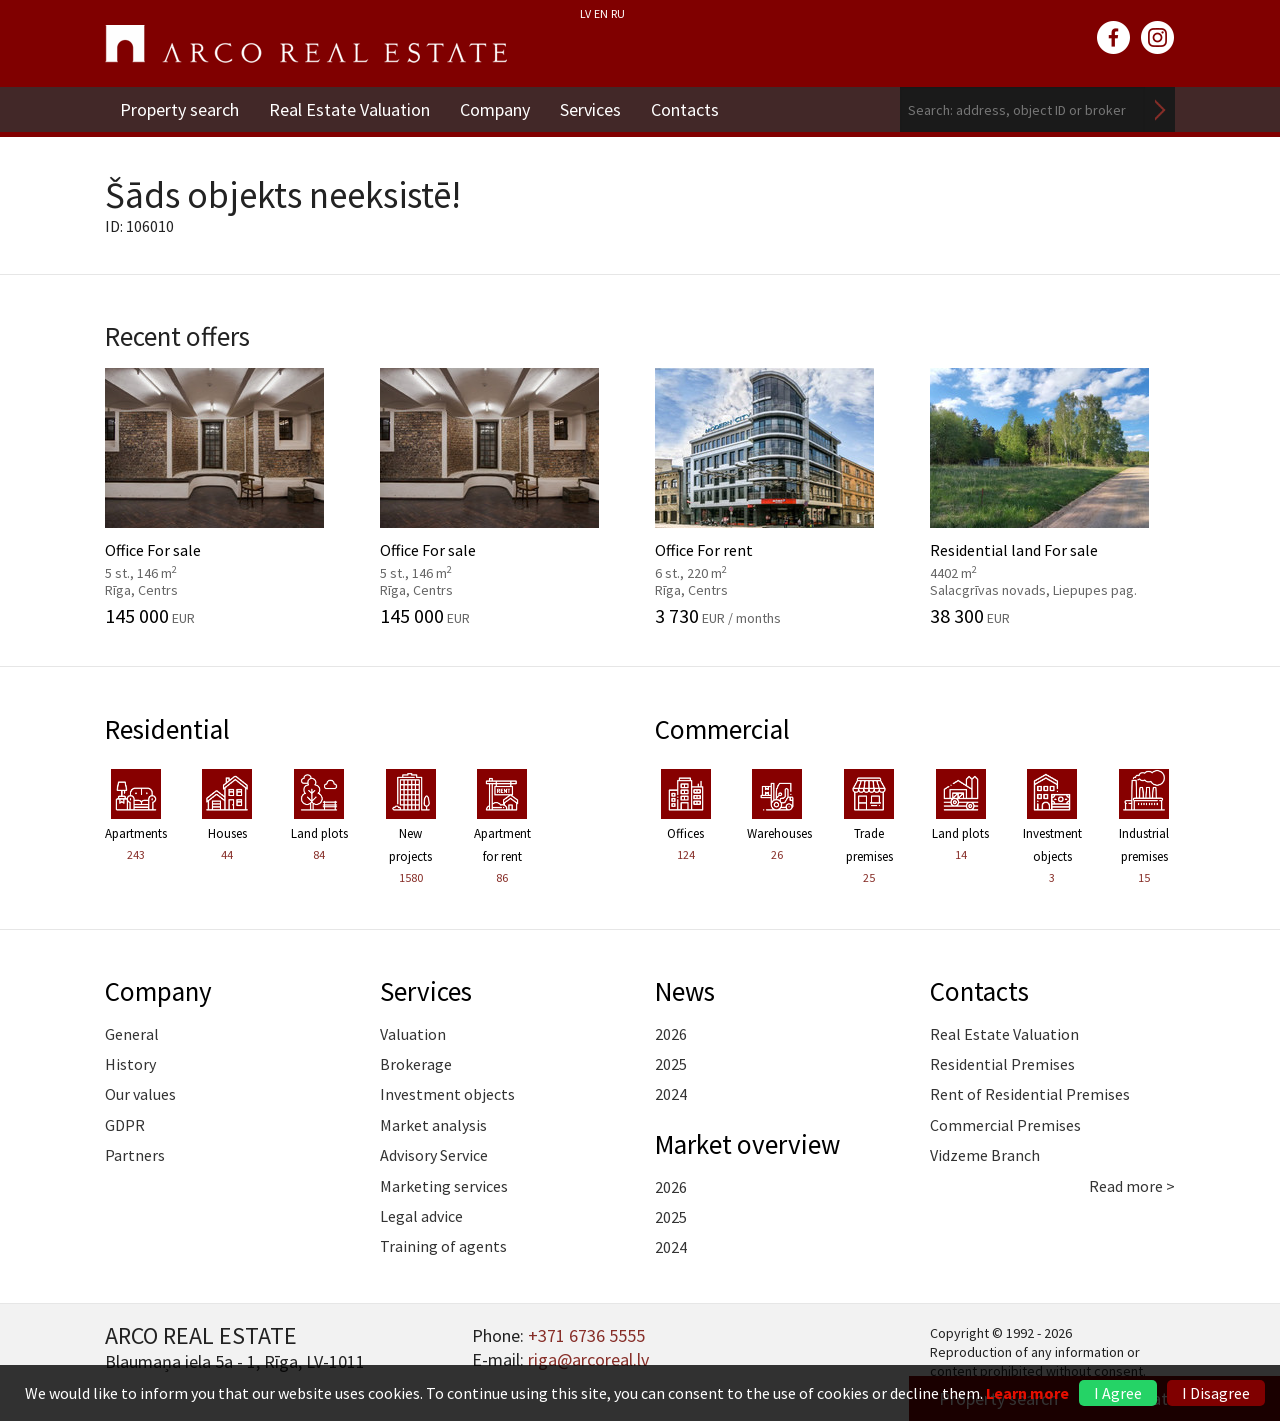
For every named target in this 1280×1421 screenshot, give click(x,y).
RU (618, 13)
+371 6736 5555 (586, 1335)
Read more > (1132, 1186)
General (132, 1034)
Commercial (722, 729)
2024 (671, 1094)
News (685, 991)
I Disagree (1216, 1393)
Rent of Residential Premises (1030, 1094)
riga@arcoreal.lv (588, 1359)
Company (495, 109)
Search (1160, 109)
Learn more (1027, 1393)
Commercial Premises (1005, 1125)
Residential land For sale (1052, 497)
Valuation (413, 1034)
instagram (1158, 38)
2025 (671, 1064)
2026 (671, 1034)
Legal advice (421, 1216)
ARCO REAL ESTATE (306, 44)
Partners (135, 1155)
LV (585, 13)
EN (601, 13)
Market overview (747, 1144)
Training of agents (443, 1246)
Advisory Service (434, 1155)
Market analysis (433, 1125)
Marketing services (444, 1186)
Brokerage (416, 1064)
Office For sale (227, 497)
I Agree (1118, 1393)
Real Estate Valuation (349, 109)
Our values (140, 1094)
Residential (167, 729)
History (130, 1064)
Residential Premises (1002, 1064)
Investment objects (447, 1094)
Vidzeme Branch (985, 1155)
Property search (179, 109)
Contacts (685, 109)
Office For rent (777, 497)
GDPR (125, 1125)
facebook (1114, 38)
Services (590, 109)
